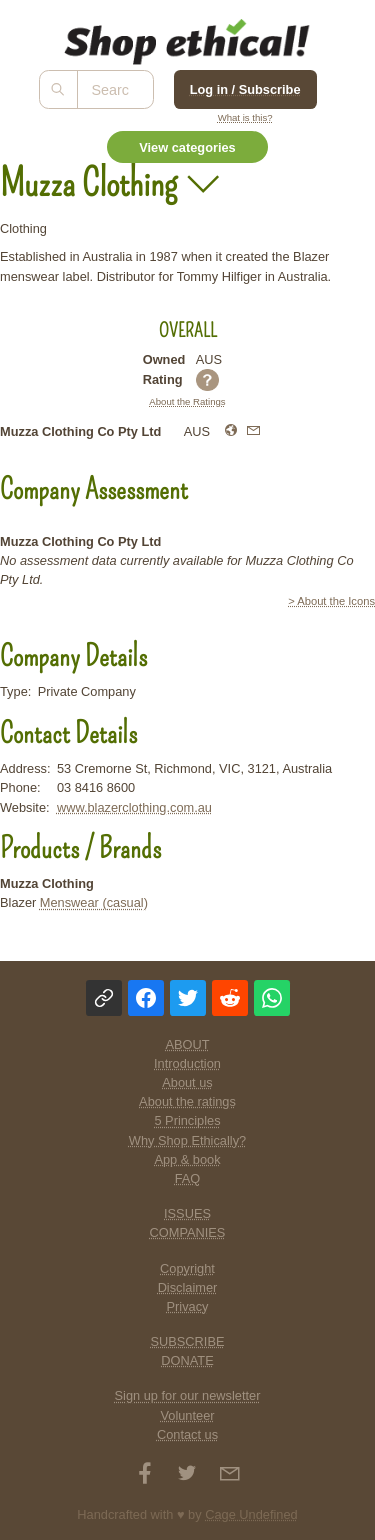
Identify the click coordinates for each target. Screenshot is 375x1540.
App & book (187, 1159)
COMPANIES (188, 1232)
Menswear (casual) (94, 902)
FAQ (188, 1178)
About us (187, 1082)
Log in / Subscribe (245, 89)
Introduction (187, 1063)
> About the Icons (331, 601)
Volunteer (187, 1415)
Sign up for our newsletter (188, 1395)
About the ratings (187, 1101)
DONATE (187, 1360)
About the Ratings (187, 401)
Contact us (187, 1434)
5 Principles (187, 1120)
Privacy (188, 1306)
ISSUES (187, 1213)
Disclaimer (188, 1287)
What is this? (245, 117)
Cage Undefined (251, 1514)
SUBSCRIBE (188, 1341)
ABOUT (187, 1044)
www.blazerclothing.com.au (134, 807)
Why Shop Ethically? (187, 1140)
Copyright (187, 1268)
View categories (187, 147)
